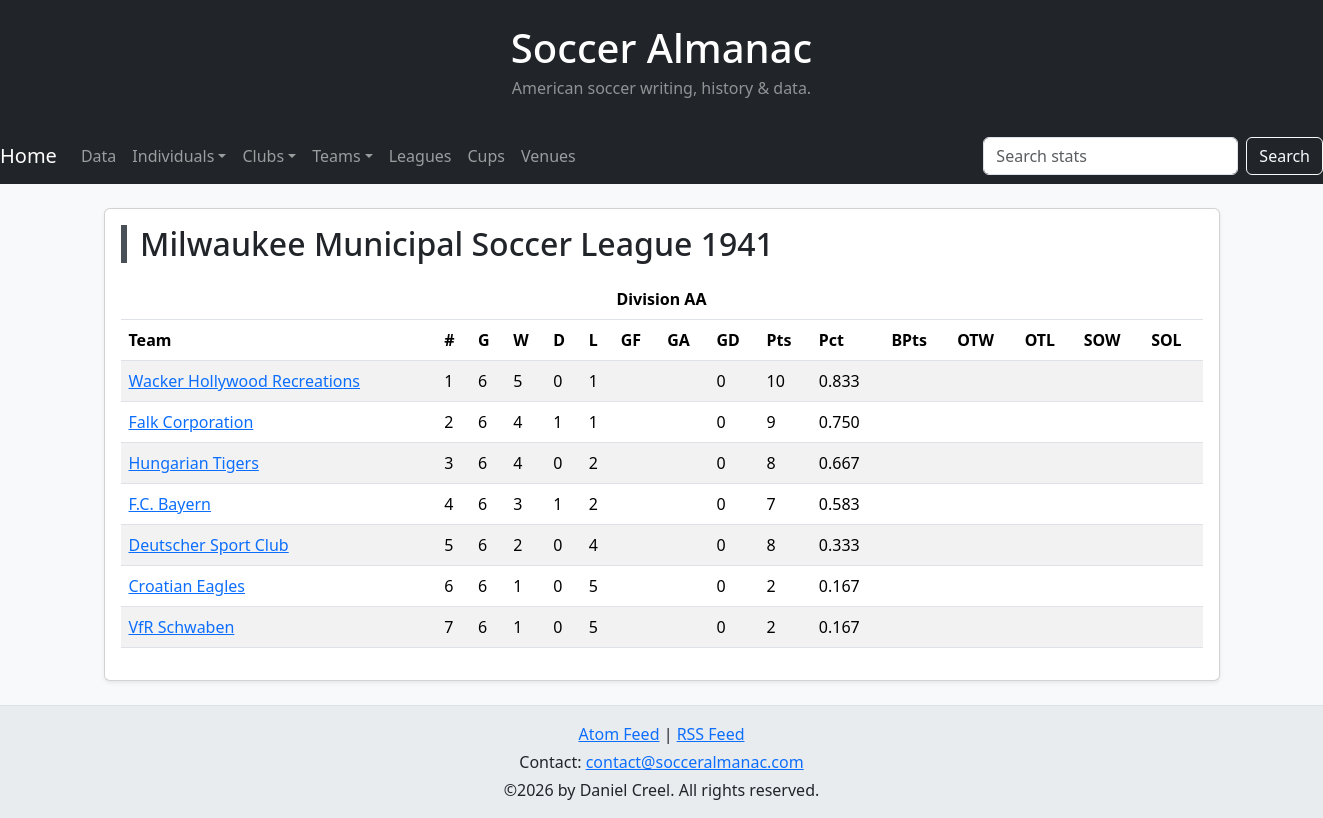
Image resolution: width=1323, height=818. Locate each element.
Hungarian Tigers (194, 463)
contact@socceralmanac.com (695, 762)
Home (28, 155)
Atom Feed (618, 734)
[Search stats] (1110, 156)
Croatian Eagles (187, 586)
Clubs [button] (263, 156)
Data (98, 156)
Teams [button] (336, 156)
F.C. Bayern (170, 504)
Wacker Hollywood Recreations (245, 381)
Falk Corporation (191, 422)
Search (1284, 156)
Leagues (420, 156)
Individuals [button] (173, 156)
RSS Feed (711, 734)
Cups (486, 156)
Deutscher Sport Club (209, 545)
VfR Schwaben (182, 627)
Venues (548, 156)
